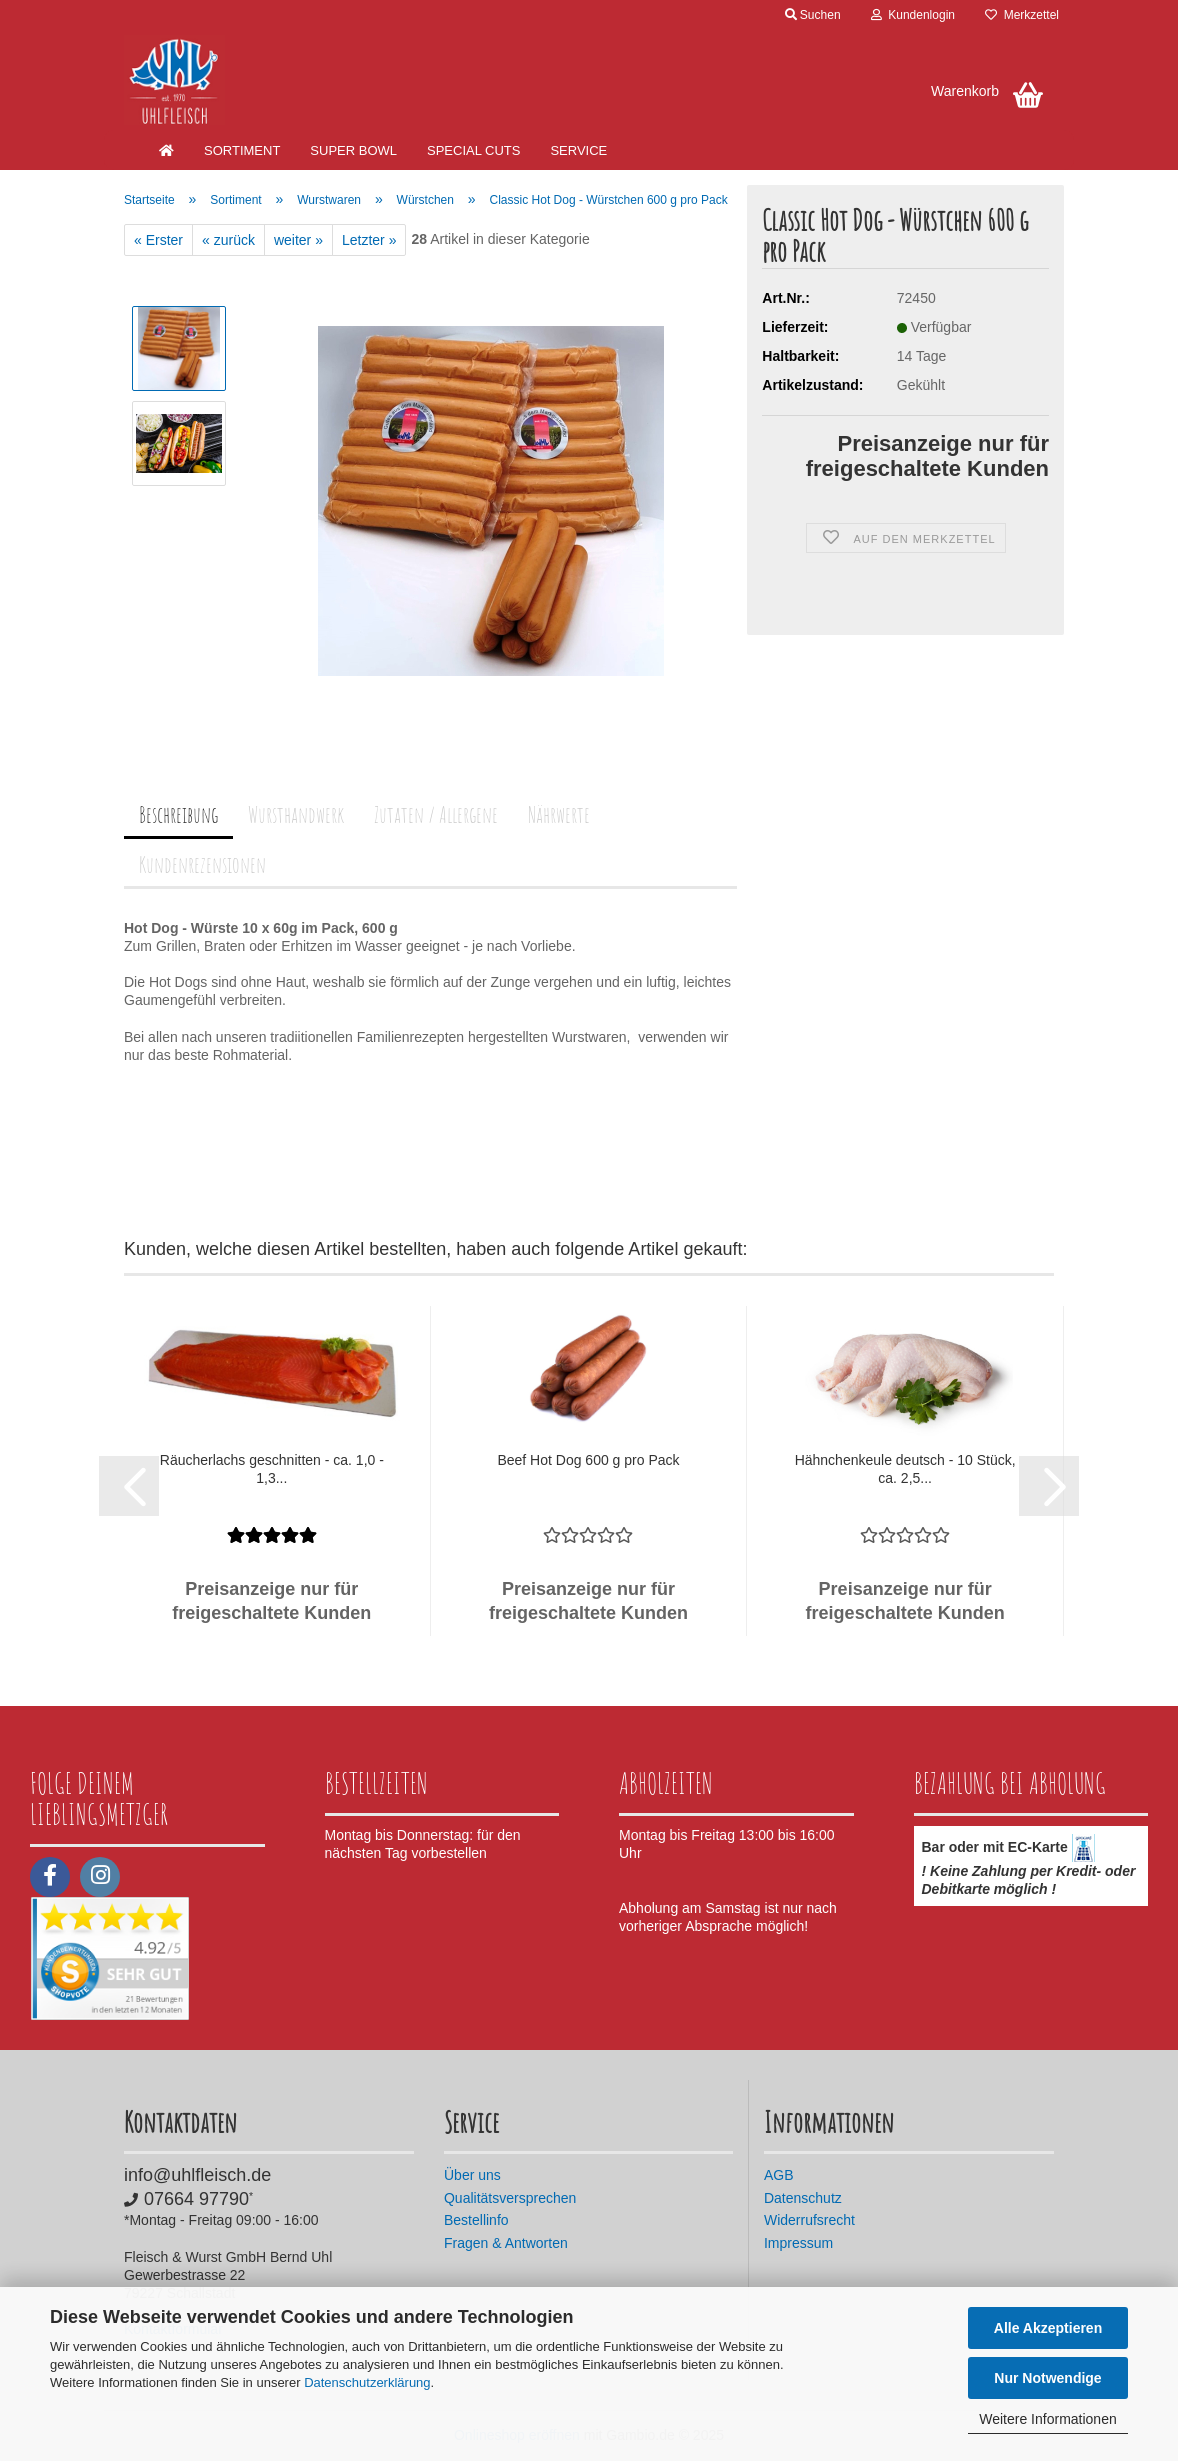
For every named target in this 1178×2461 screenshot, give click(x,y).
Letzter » (369, 240)
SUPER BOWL (353, 150)
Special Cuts (473, 150)
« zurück (228, 240)
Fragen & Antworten (506, 2243)
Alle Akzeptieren (1048, 2328)
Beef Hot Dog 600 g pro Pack (588, 1460)
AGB (779, 2175)
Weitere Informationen (1047, 2419)
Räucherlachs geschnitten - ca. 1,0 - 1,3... (272, 1469)
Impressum (798, 2243)
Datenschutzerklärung (367, 2382)
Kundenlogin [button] (913, 15)
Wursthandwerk (296, 814)
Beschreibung (178, 814)
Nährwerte (559, 814)
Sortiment (242, 150)
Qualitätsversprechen (510, 2198)
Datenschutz (803, 2198)
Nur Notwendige (1047, 2378)
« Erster (158, 240)
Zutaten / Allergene (436, 814)
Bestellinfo (476, 2220)
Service (578, 150)
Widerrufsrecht (809, 2220)
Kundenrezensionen (202, 864)
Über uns (472, 2175)
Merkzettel (1022, 15)
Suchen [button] (813, 15)
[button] (129, 1486)
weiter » (298, 240)
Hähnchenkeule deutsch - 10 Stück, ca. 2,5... (905, 1469)
